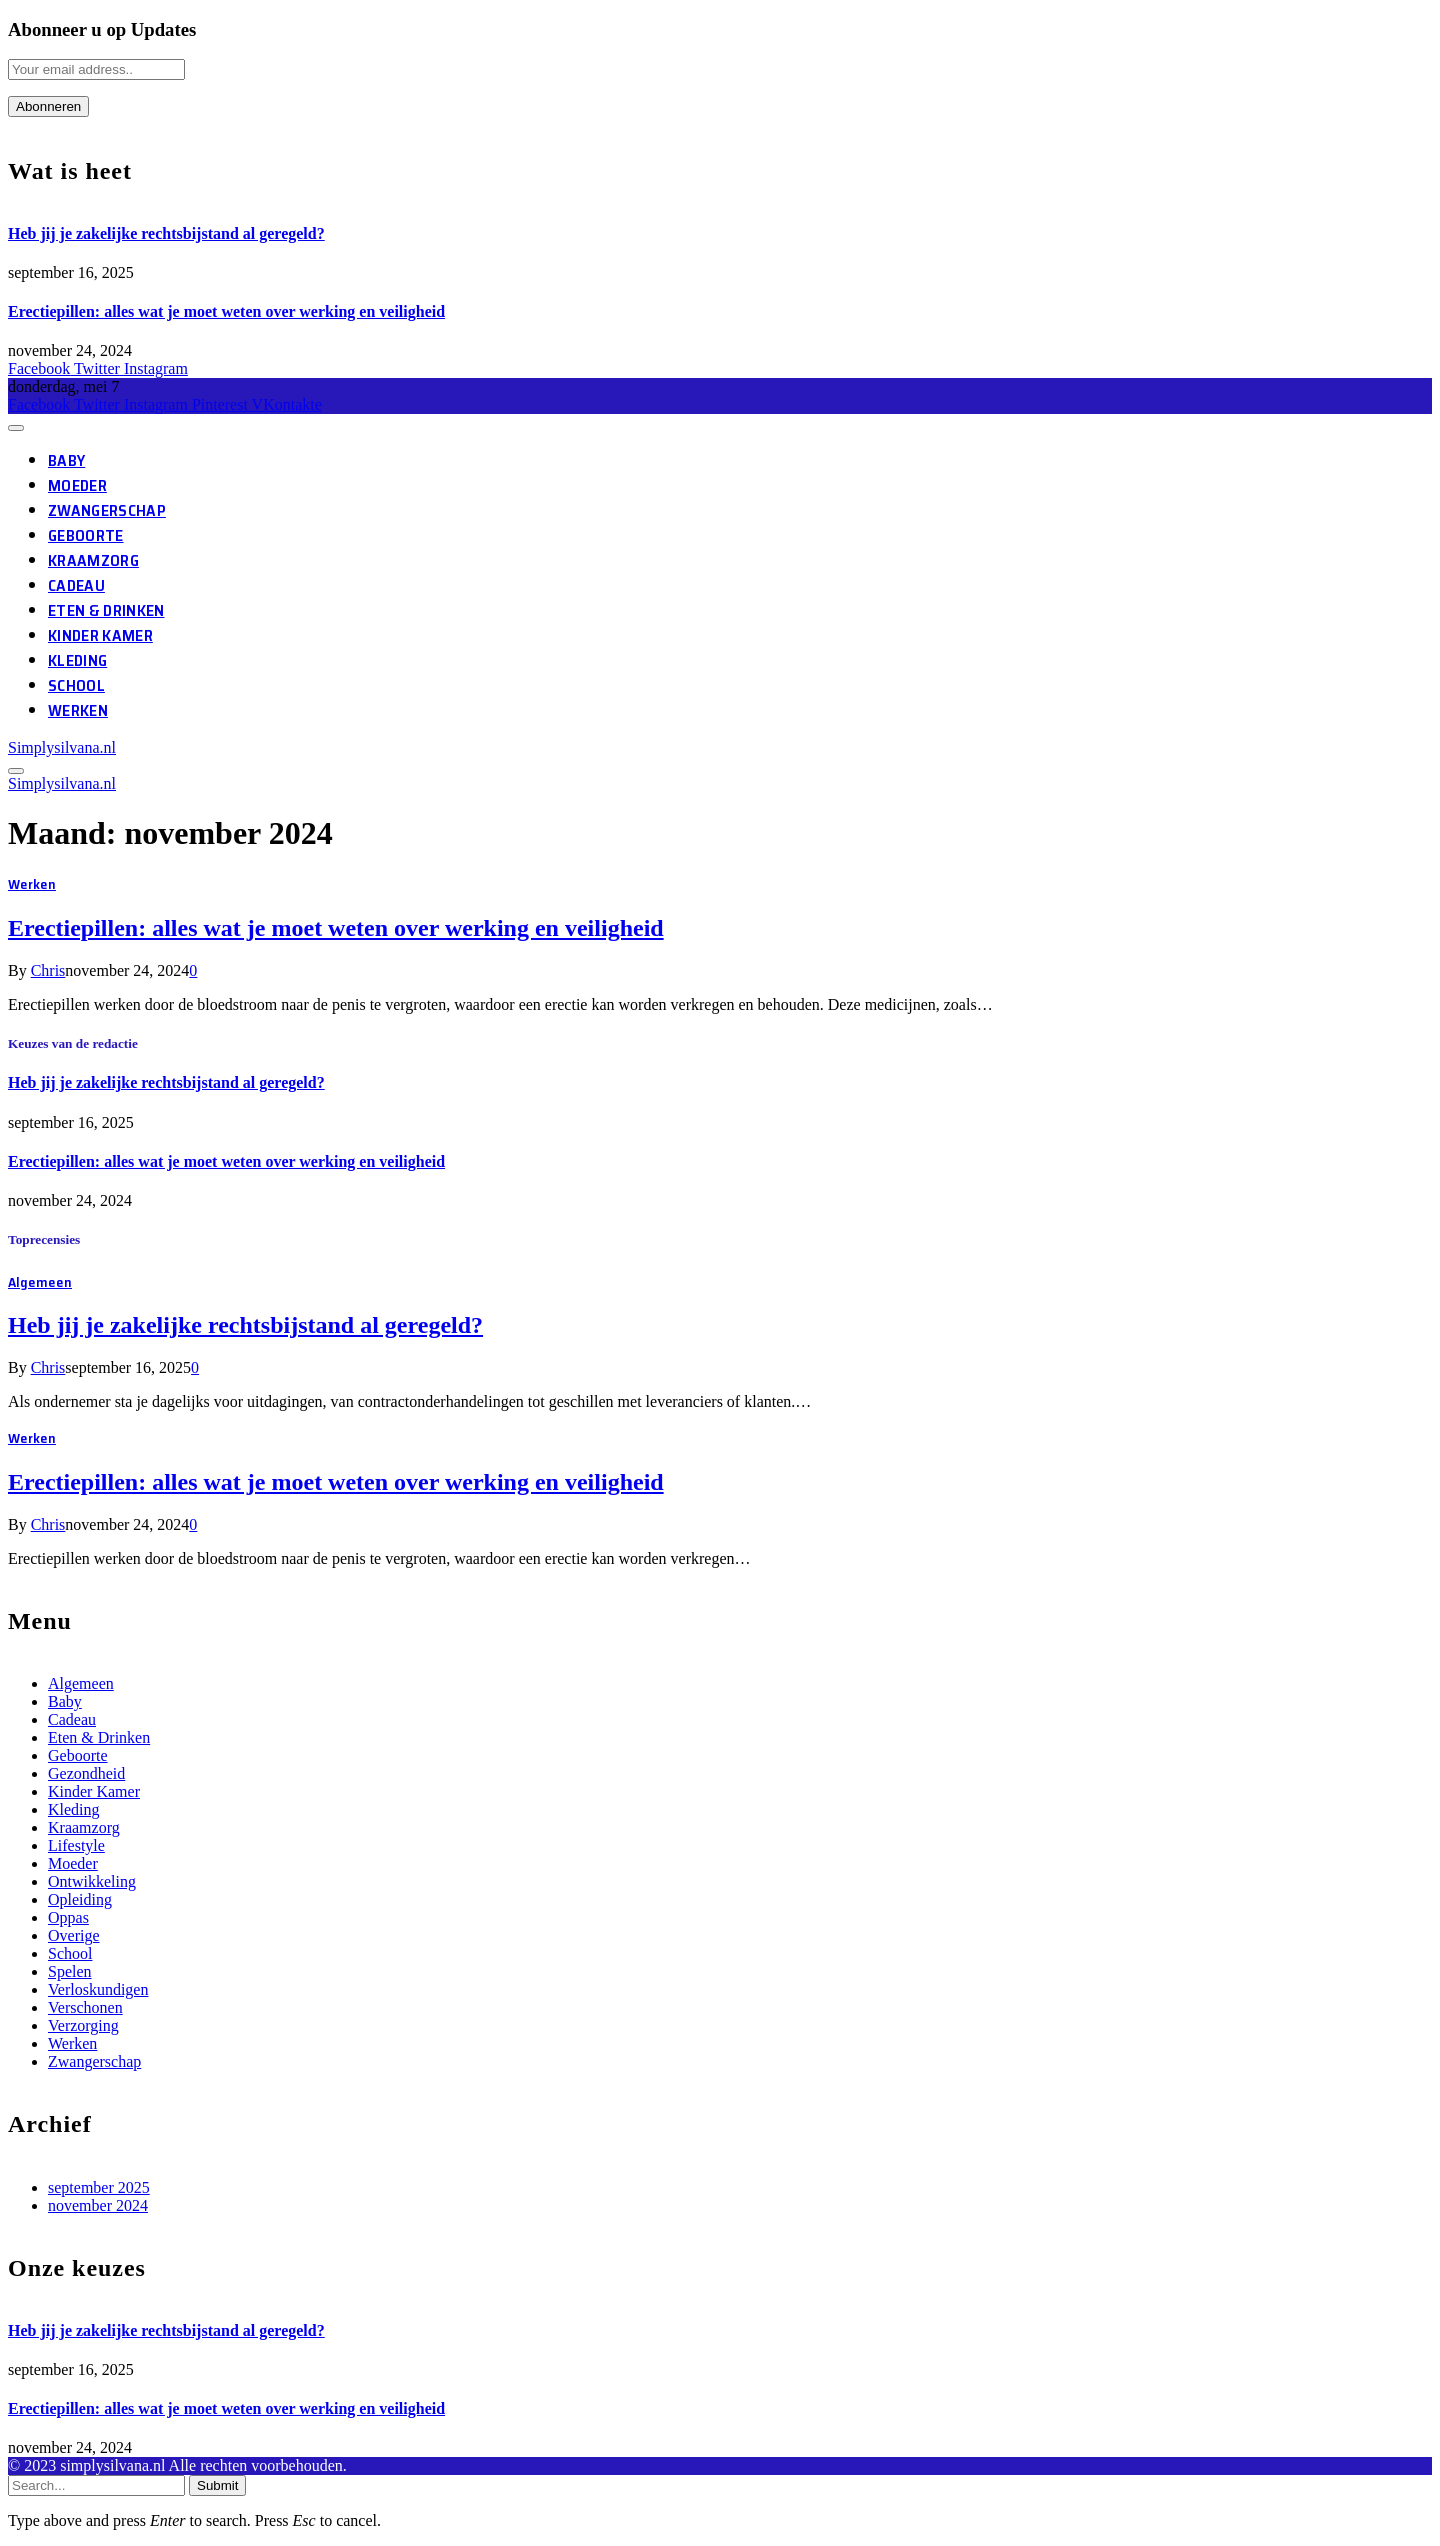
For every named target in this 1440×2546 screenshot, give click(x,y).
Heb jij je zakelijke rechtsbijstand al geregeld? (166, 233)
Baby (66, 460)
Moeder (77, 485)
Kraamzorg (93, 560)
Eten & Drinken (106, 610)
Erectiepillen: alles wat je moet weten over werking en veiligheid (226, 311)
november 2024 (98, 2205)
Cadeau (76, 585)
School (76, 685)
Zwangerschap (107, 510)
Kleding (77, 660)
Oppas (68, 1917)
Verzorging (83, 2025)
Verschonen (85, 2007)
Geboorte (86, 535)
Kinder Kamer (100, 635)
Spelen (70, 1971)
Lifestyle (76, 1845)
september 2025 (99, 2187)
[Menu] (16, 428)
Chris (48, 970)
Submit (217, 2485)
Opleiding (80, 1899)
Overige (74, 1935)
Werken (78, 710)
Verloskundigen (98, 1989)
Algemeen (40, 1282)
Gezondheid (86, 1773)
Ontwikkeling (92, 1881)
